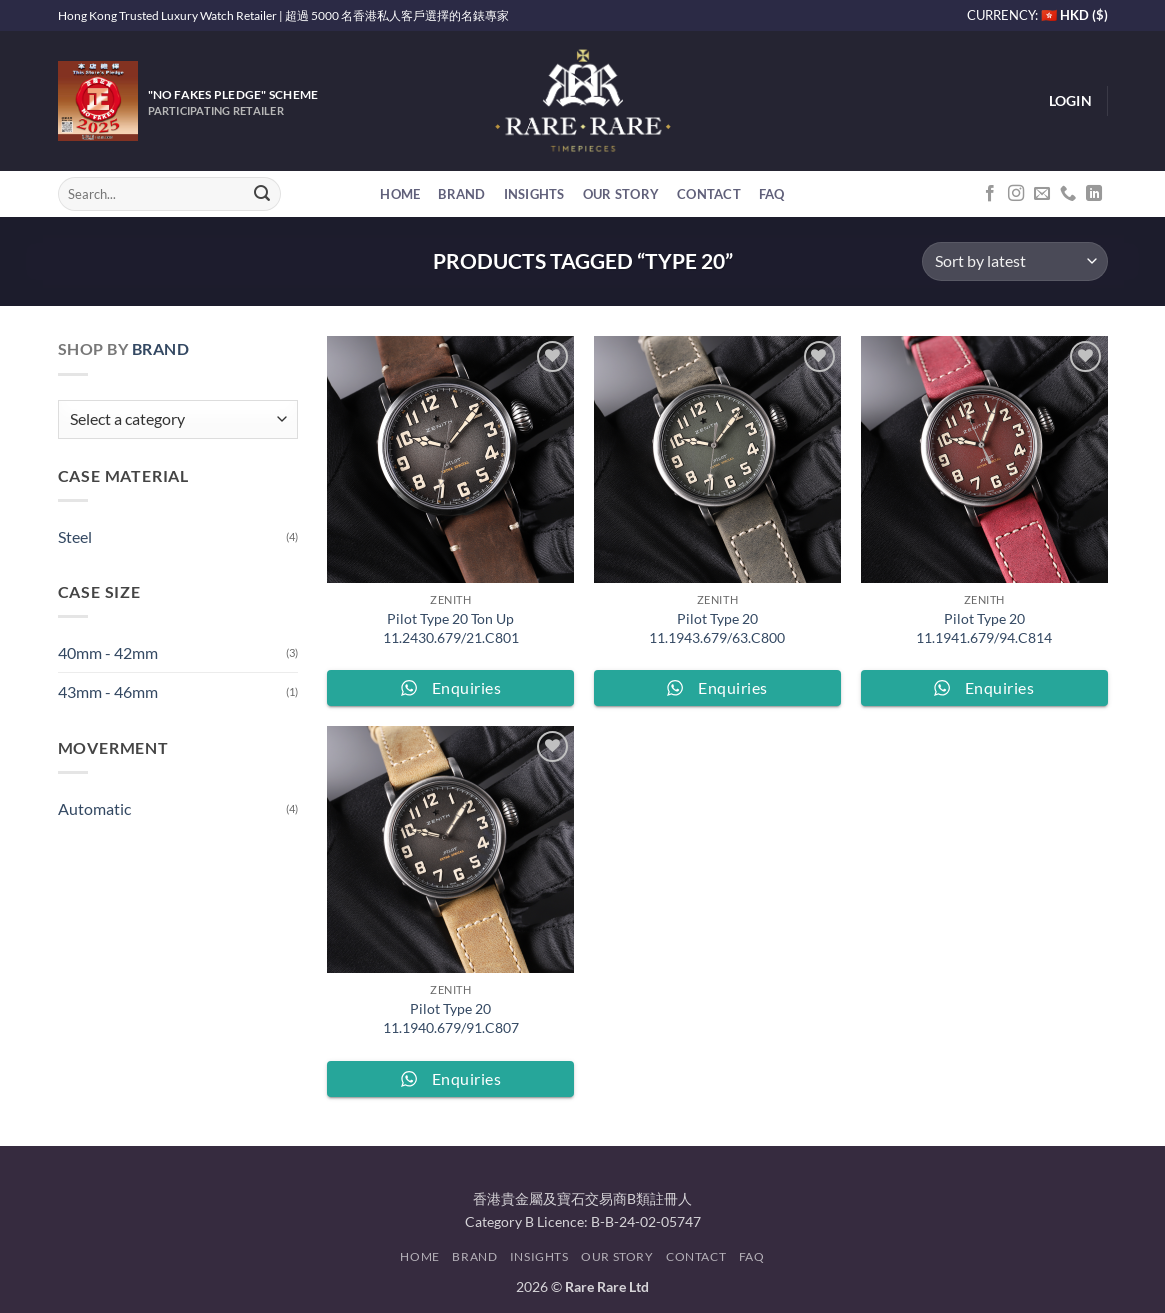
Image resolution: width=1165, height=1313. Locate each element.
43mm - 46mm (108, 691)
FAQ (772, 194)
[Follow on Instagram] (1016, 194)
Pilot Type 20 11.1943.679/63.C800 (717, 628)
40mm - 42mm (108, 652)
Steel (75, 536)
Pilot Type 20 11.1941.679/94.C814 (984, 628)
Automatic (94, 808)
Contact (709, 194)
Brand (461, 194)
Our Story (621, 194)
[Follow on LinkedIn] (1094, 194)
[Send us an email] (1042, 194)
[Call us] (1068, 194)
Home (400, 194)
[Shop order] (1014, 261)
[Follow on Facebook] (990, 194)
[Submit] (262, 194)
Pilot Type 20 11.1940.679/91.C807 (451, 1018)
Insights (534, 194)
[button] (1070, 101)
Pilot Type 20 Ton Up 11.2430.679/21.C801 (451, 628)
